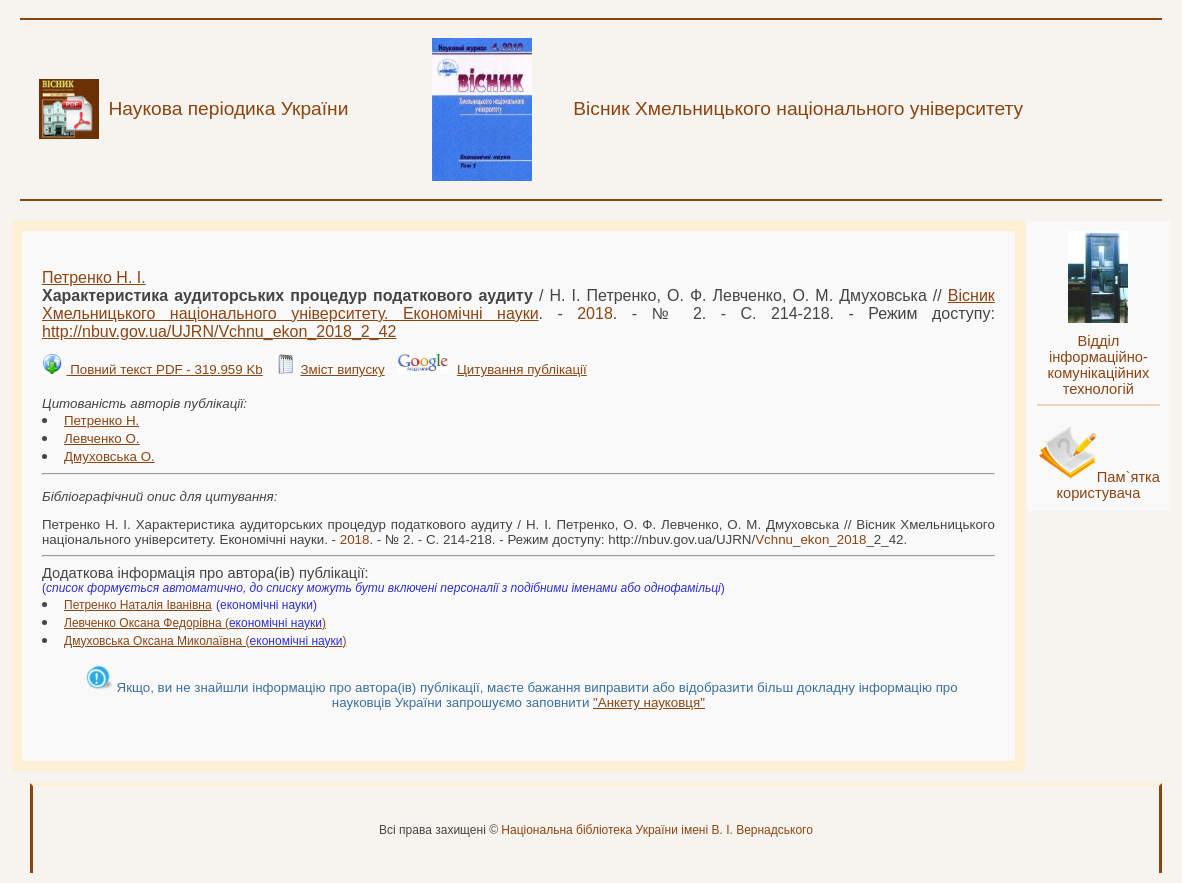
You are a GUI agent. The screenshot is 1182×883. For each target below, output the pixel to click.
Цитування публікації (522, 369)
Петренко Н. (101, 420)
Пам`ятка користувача (1108, 485)
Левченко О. (102, 438)
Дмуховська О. (109, 456)
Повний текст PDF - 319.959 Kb (164, 369)
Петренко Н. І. (94, 277)
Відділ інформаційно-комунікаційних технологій (1098, 365)
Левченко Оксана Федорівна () (195, 623)
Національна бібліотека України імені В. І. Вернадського (657, 830)
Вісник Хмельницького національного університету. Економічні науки (518, 304)
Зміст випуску (342, 369)
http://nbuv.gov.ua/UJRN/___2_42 (219, 331)
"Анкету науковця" (649, 702)
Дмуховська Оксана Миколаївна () (205, 641)
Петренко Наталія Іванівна (138, 605)
